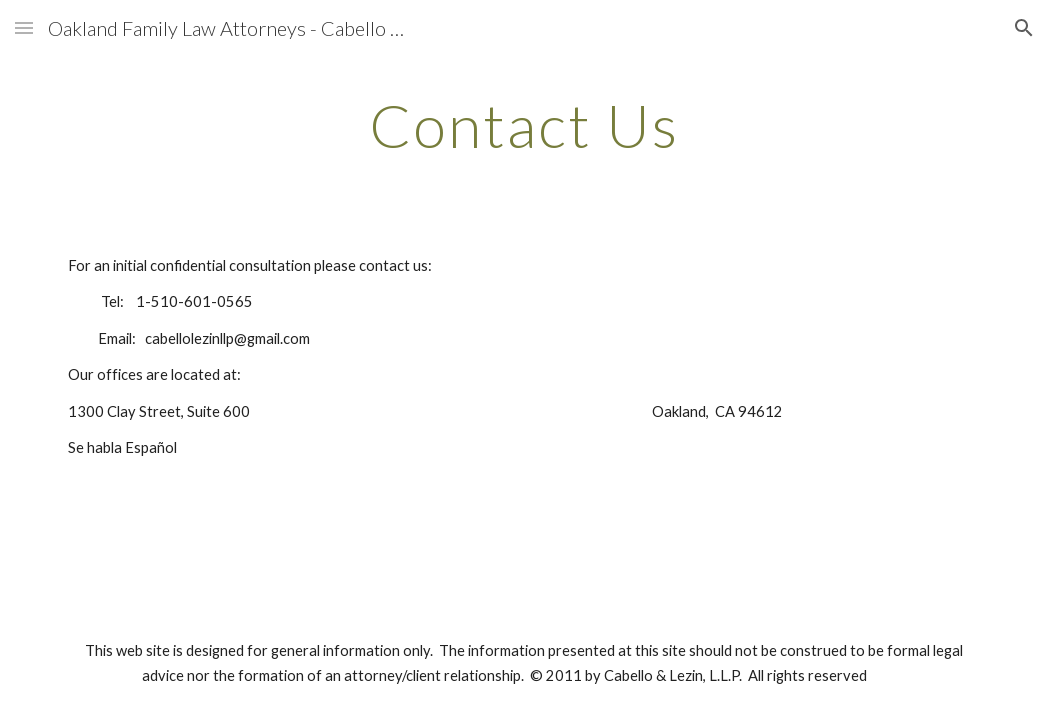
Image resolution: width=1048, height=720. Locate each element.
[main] (524, 125)
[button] (24, 27)
